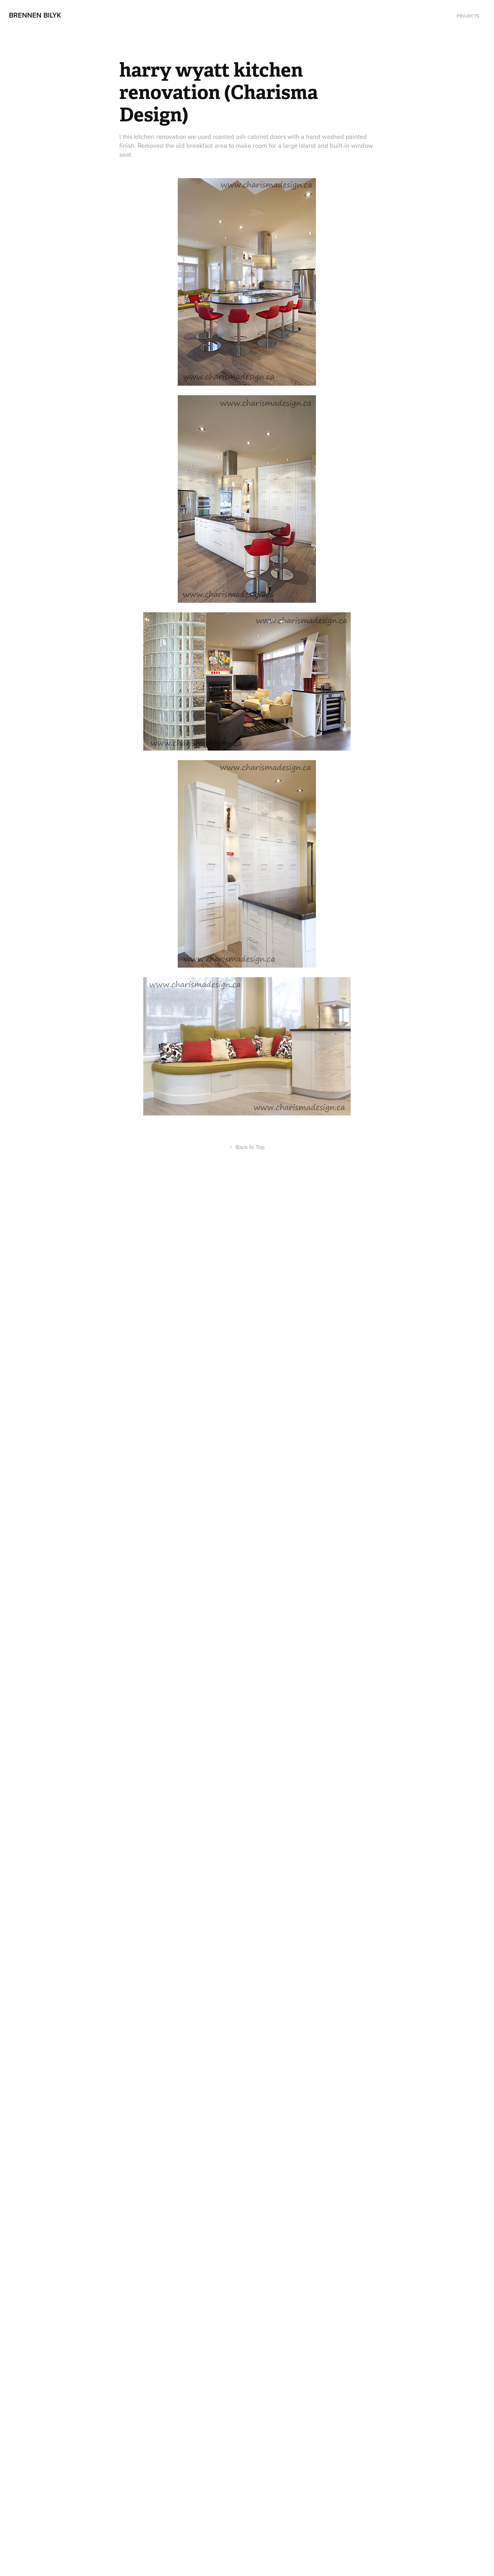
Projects (468, 16)
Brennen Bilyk (35, 15)
